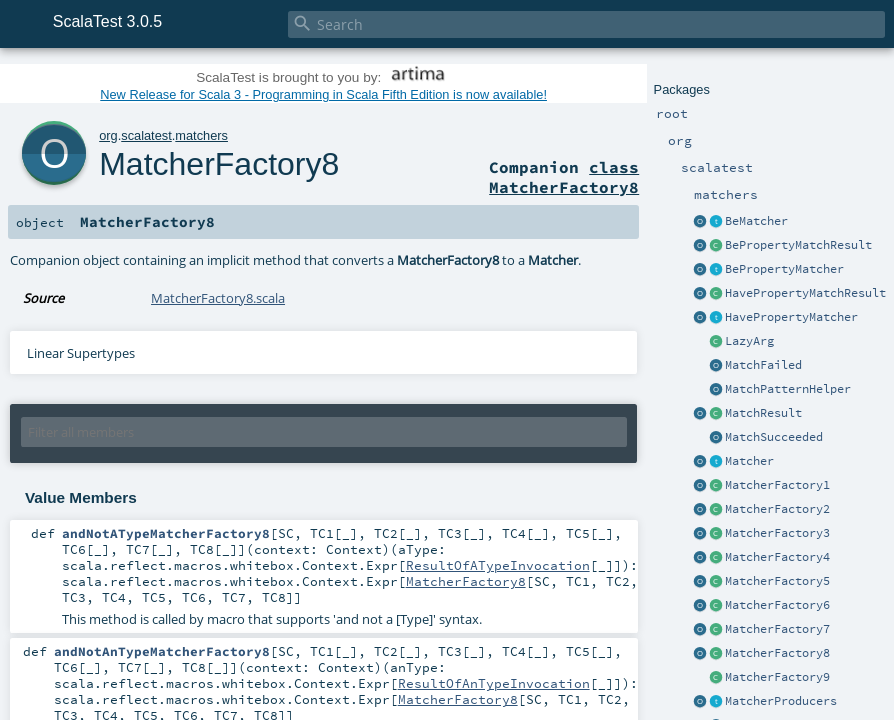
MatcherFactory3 (777, 533)
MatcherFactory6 (777, 605)
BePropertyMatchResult (798, 245)
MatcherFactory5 (777, 581)
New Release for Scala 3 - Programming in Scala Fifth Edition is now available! (323, 94)
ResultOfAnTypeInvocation (494, 683)
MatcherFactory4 (777, 557)
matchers (201, 135)
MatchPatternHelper (788, 389)
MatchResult (763, 413)
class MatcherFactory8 (564, 177)
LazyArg (749, 341)
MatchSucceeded (774, 437)
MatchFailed (763, 365)
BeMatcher (756, 221)
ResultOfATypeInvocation (498, 565)
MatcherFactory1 (777, 485)
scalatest (146, 135)
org (108, 135)
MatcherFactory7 (777, 629)
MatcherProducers (781, 701)
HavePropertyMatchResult (805, 293)
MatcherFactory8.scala (218, 298)
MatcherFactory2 (777, 509)
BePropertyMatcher (784, 269)
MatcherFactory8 (777, 653)
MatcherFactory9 (777, 677)
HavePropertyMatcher (791, 317)
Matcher (749, 461)
